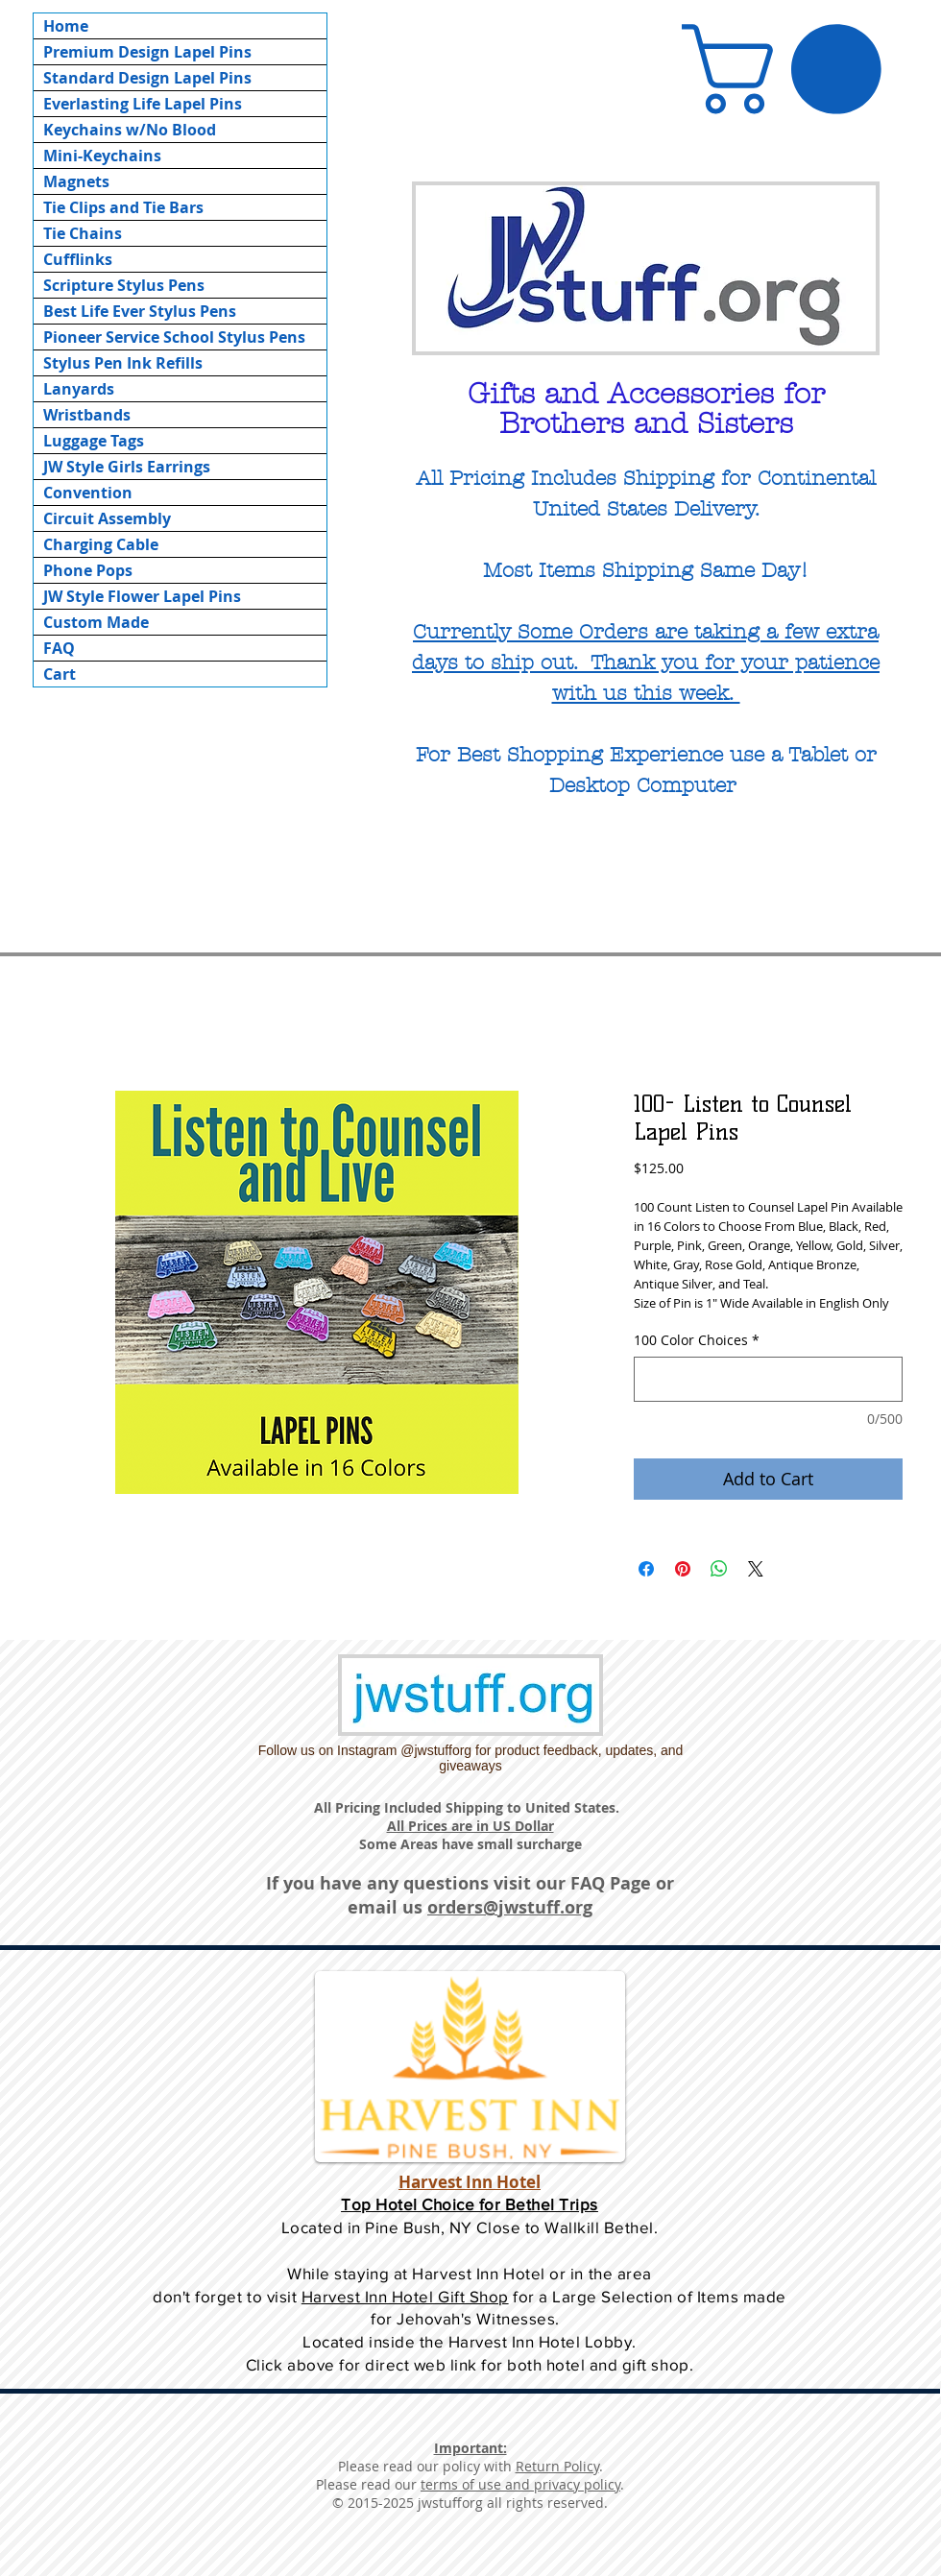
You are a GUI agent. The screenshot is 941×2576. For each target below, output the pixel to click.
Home (65, 25)
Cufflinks (77, 259)
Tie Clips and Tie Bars (123, 207)
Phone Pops (88, 570)
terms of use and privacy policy (520, 2484)
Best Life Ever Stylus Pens (139, 311)
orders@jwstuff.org (509, 1907)
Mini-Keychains (102, 155)
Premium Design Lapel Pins (147, 51)
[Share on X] (755, 1568)
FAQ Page (610, 1883)
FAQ (59, 648)
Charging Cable (100, 544)
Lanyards (78, 388)
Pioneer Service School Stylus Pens (174, 337)
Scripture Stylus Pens (124, 285)
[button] (792, 69)
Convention (88, 492)
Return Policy (557, 2466)
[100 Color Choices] (768, 1379)
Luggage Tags (93, 440)
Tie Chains (82, 233)
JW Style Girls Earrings (126, 466)
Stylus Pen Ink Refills (123, 362)
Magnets (76, 181)
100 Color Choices (697, 1340)
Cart (59, 674)
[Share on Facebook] (646, 1568)
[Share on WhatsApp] (719, 1568)
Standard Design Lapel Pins (147, 77)
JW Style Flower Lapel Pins (142, 596)
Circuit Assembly (107, 518)
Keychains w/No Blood (129, 129)
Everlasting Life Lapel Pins (142, 103)
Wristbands (87, 414)
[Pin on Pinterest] (682, 1568)
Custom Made (96, 622)
